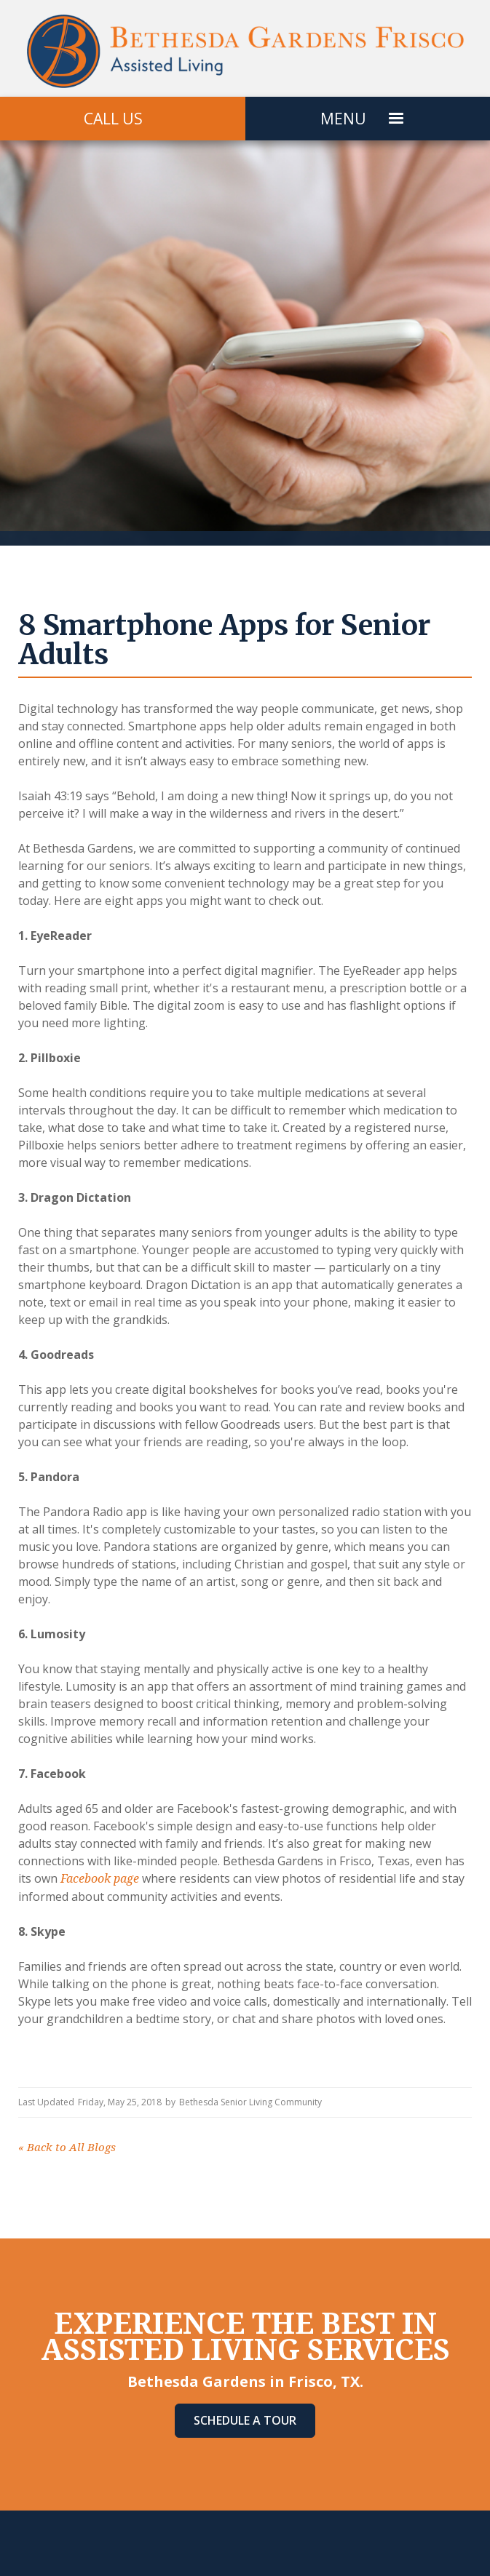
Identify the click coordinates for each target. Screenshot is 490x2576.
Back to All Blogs (67, 2147)
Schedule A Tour (245, 2420)
